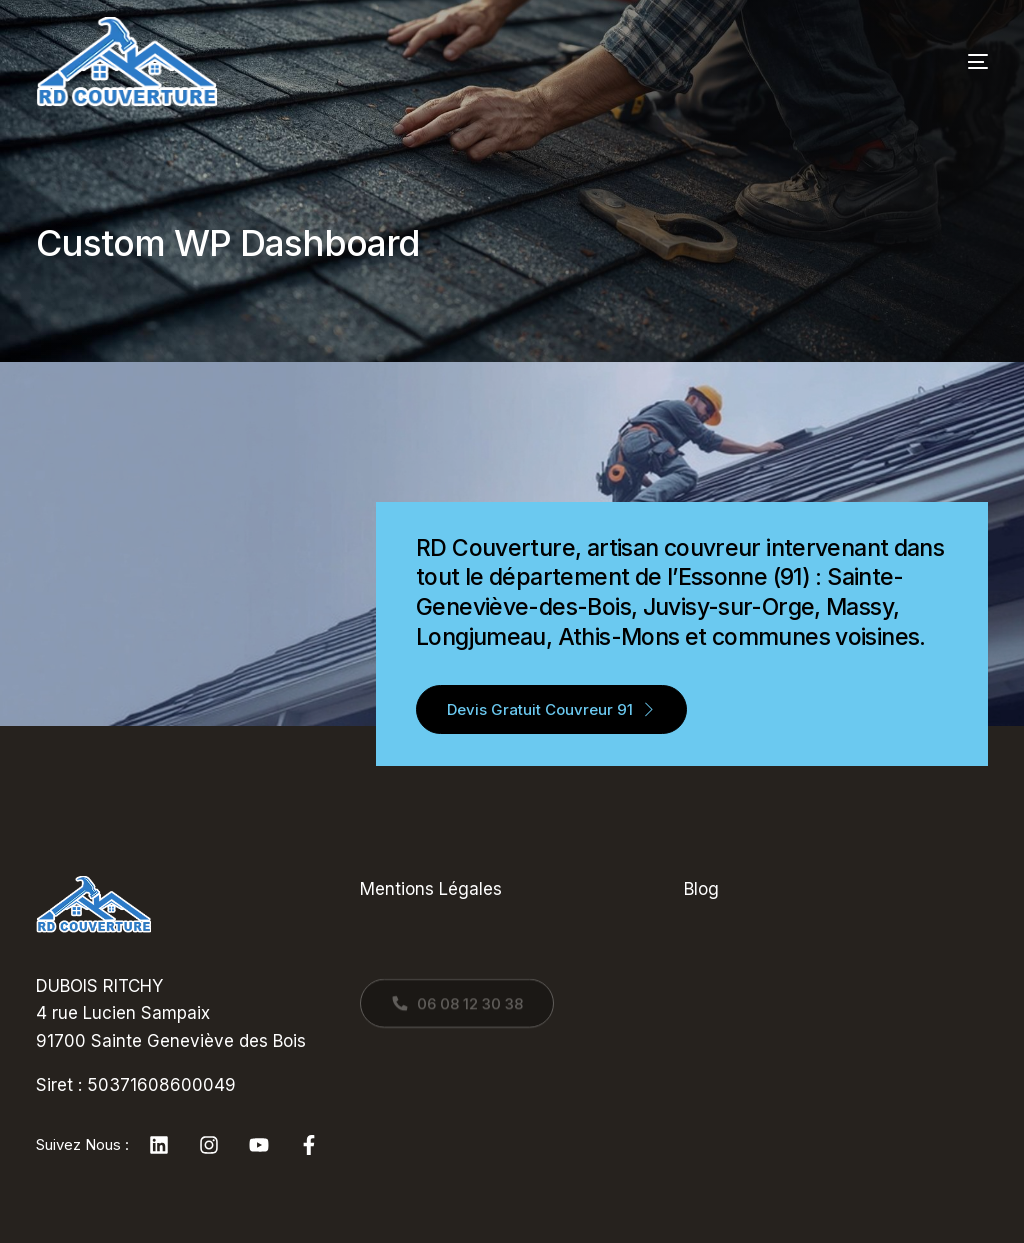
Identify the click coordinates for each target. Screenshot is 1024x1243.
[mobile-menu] (943, 62)
